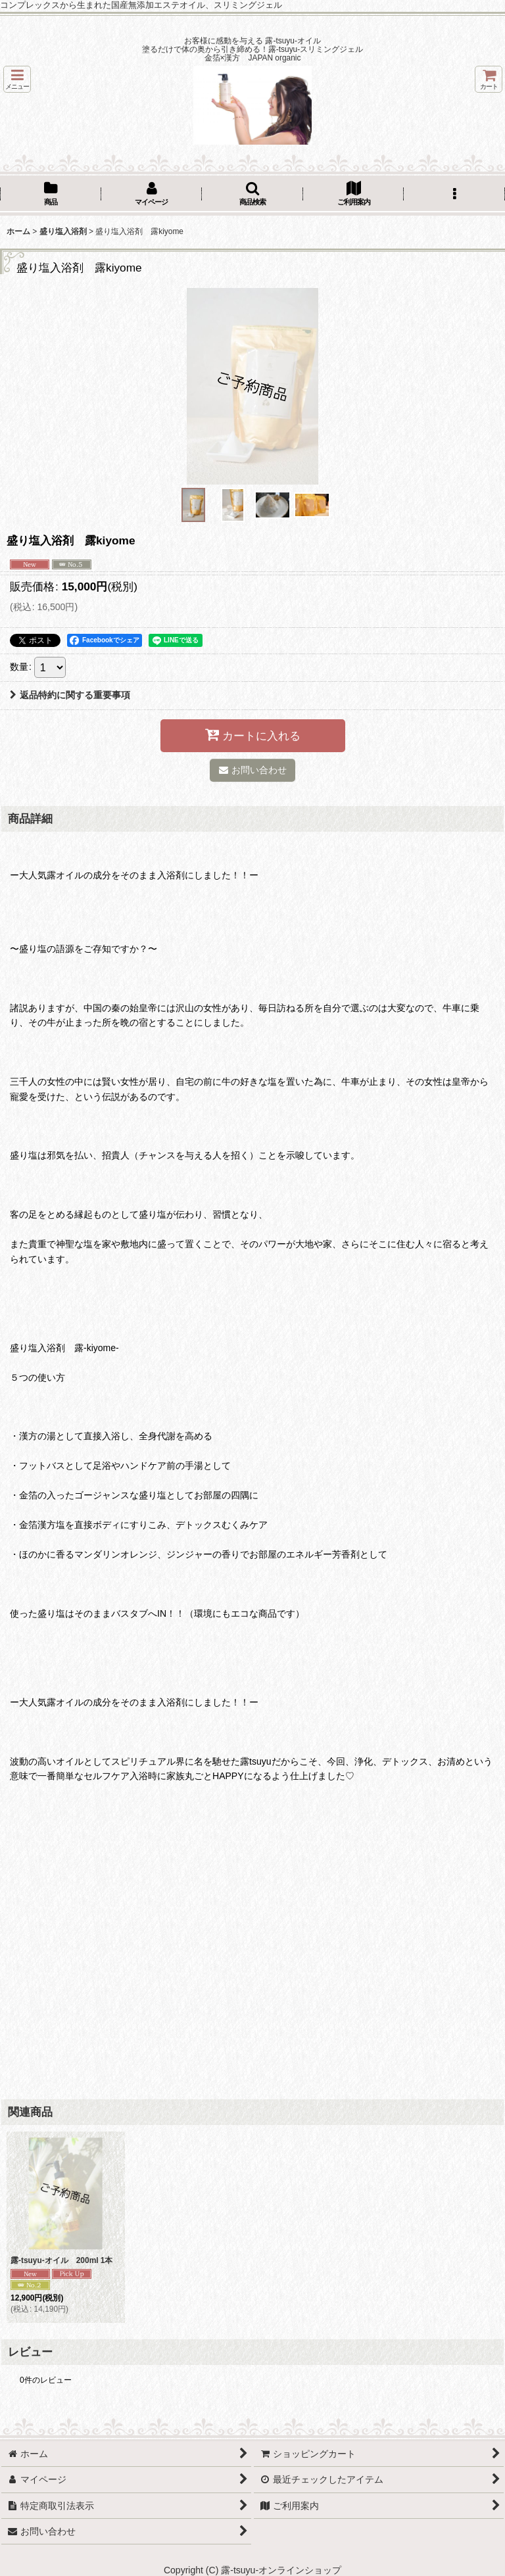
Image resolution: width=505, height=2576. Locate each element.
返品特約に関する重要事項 (70, 695)
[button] (17, 79)
